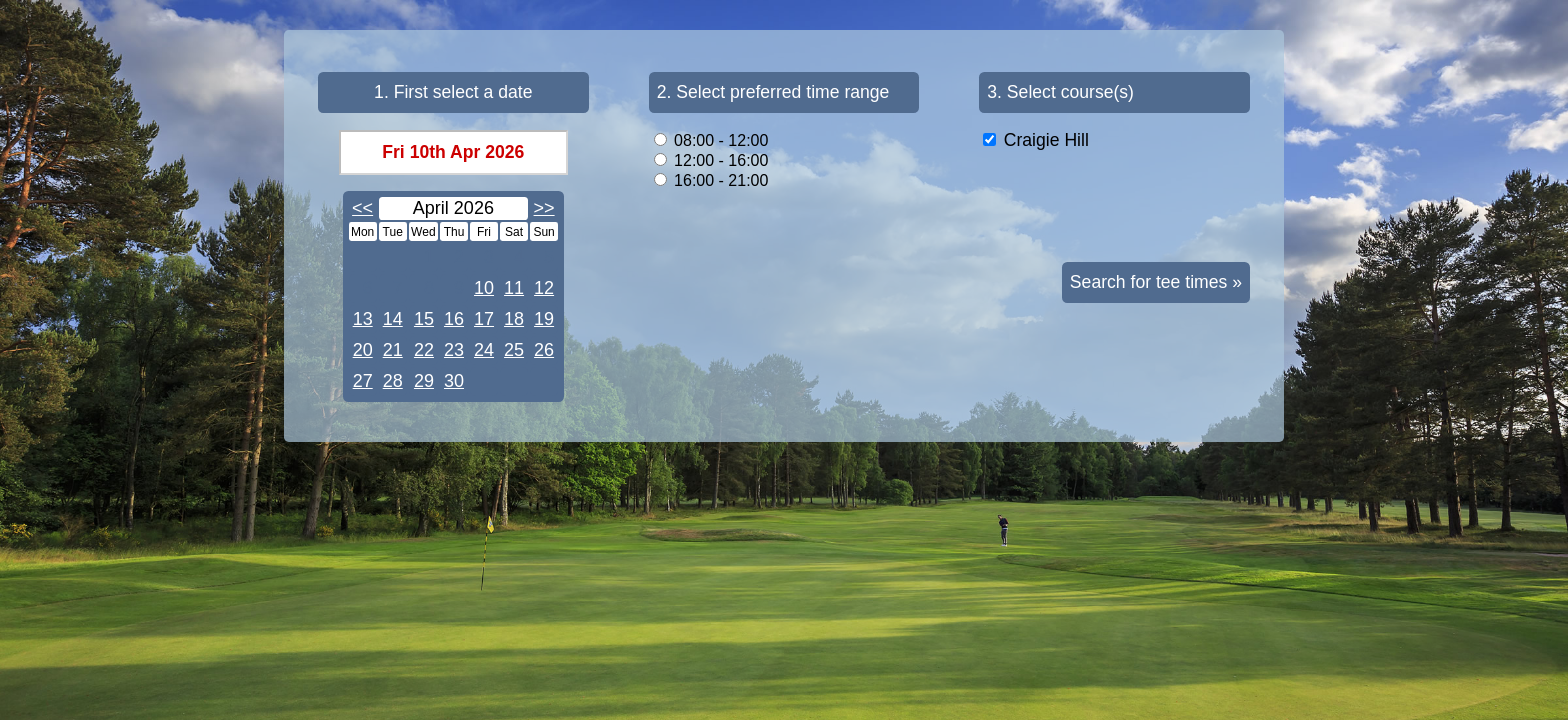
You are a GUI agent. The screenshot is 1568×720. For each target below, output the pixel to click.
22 (424, 350)
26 (544, 350)
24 (484, 350)
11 (514, 288)
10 (484, 288)
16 (454, 319)
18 (514, 319)
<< (362, 208)
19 (544, 319)
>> (544, 208)
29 (424, 381)
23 (454, 350)
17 (484, 319)
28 (393, 381)
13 (363, 319)
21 (393, 350)
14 (393, 319)
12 (544, 288)
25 (514, 350)
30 (454, 381)
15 (424, 319)
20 (363, 350)
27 (363, 381)
